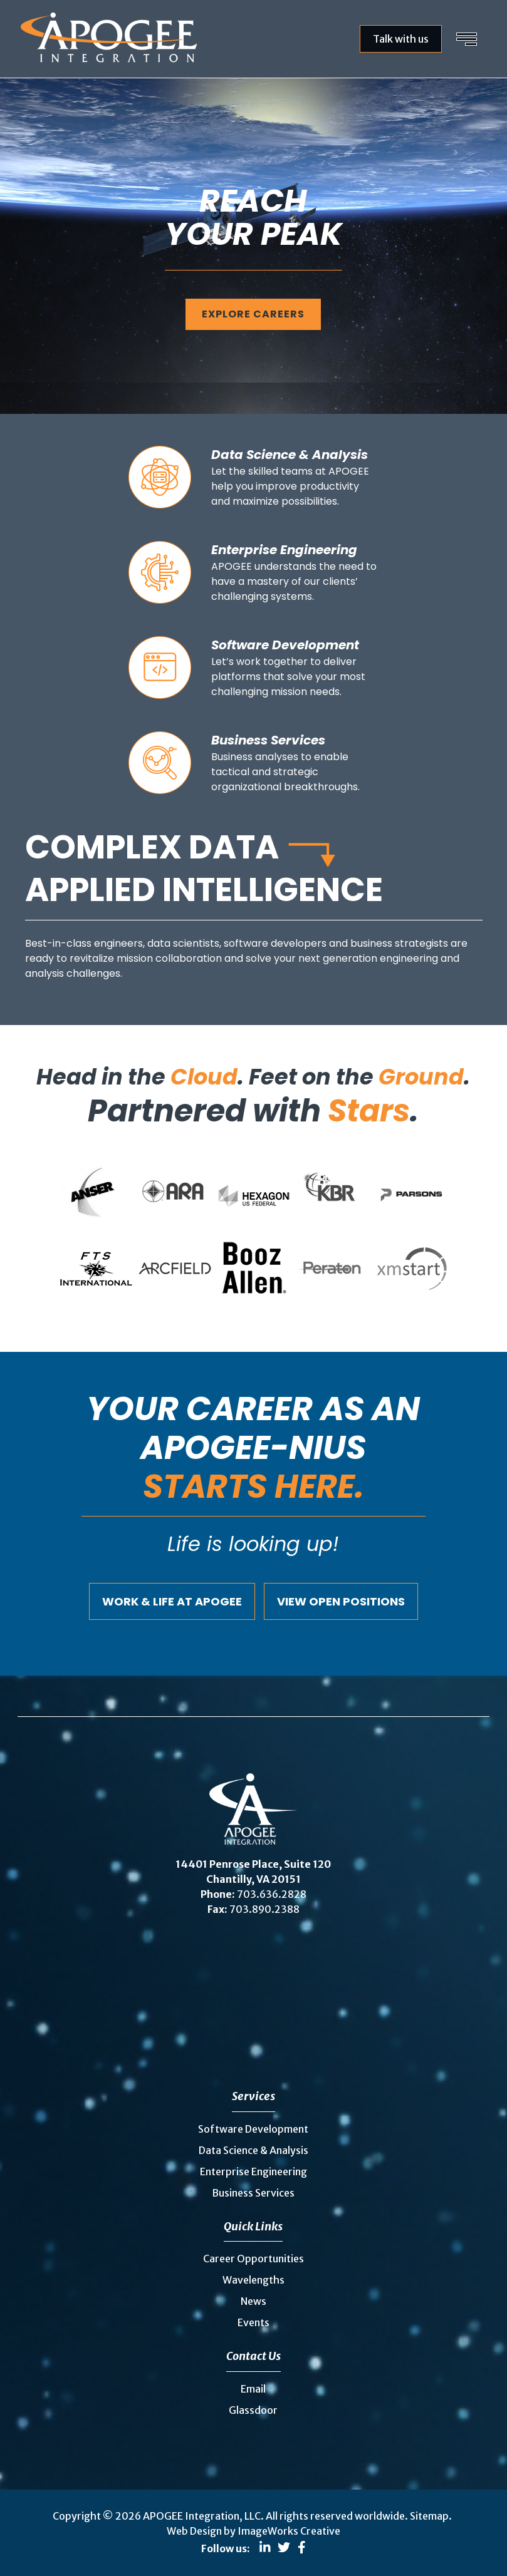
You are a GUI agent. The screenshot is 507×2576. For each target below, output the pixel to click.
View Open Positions (341, 1601)
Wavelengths (253, 2280)
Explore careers (253, 314)
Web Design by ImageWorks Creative (253, 2531)
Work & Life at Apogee (172, 1601)
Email (253, 2389)
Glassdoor (253, 2410)
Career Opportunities (253, 2258)
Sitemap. (431, 2516)
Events (253, 2322)
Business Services (253, 2193)
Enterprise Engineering (253, 2171)
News (253, 2301)
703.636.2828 (271, 1894)
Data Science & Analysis (253, 2150)
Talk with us (401, 39)
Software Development (253, 2129)
